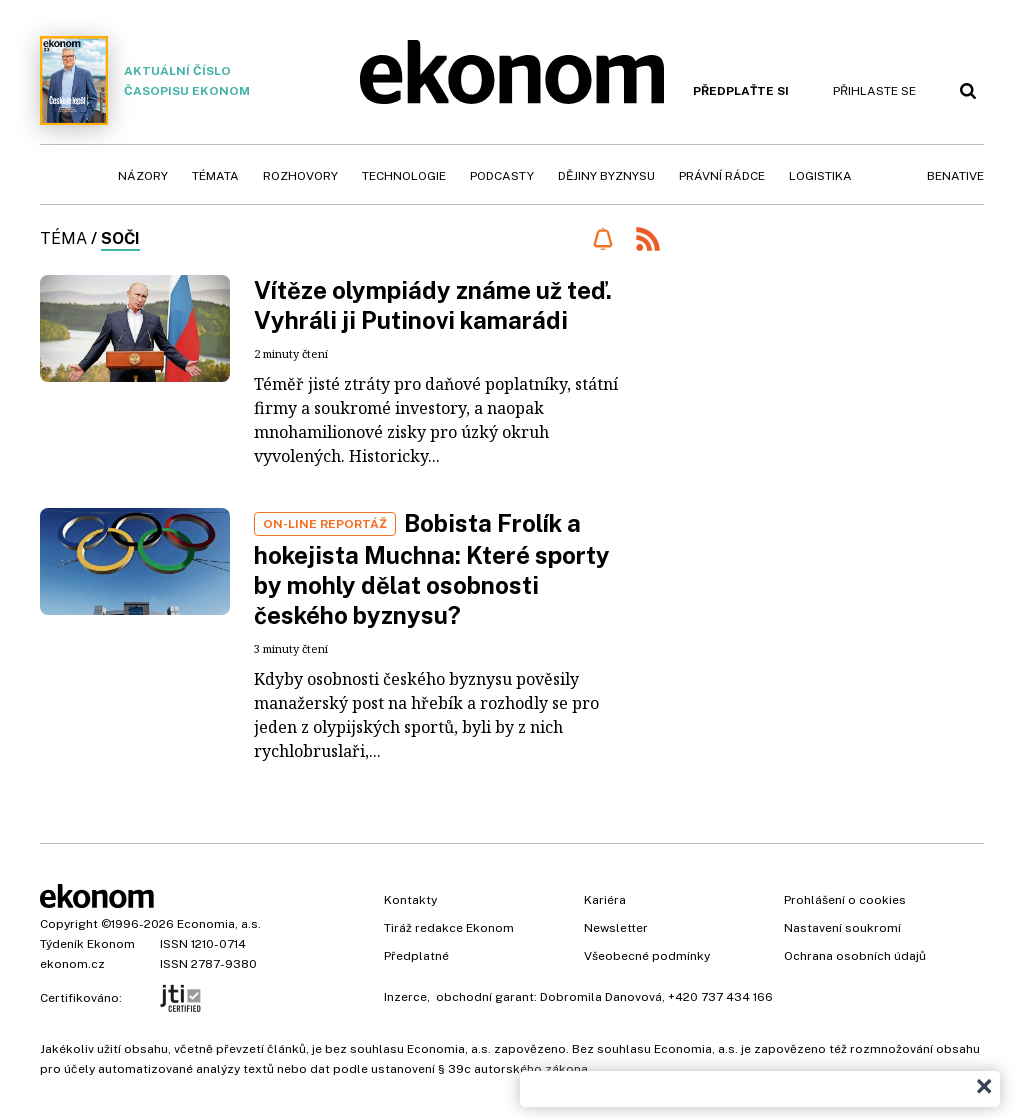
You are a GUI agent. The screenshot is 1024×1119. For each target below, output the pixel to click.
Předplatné (416, 956)
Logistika (820, 176)
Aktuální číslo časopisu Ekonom (145, 80)
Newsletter (616, 928)
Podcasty (502, 176)
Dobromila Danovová (601, 997)
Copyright (69, 924)
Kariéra (605, 900)
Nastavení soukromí (842, 928)
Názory (143, 176)
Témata (215, 176)
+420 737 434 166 (720, 997)
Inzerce (405, 997)
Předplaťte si (741, 91)
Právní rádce (722, 176)
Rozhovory (300, 176)
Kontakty (410, 900)
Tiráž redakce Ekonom (449, 928)
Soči (120, 238)
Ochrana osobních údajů (855, 956)
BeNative (955, 176)
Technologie (404, 176)
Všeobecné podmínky (647, 956)
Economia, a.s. (219, 924)
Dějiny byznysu (606, 176)
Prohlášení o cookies (845, 900)
